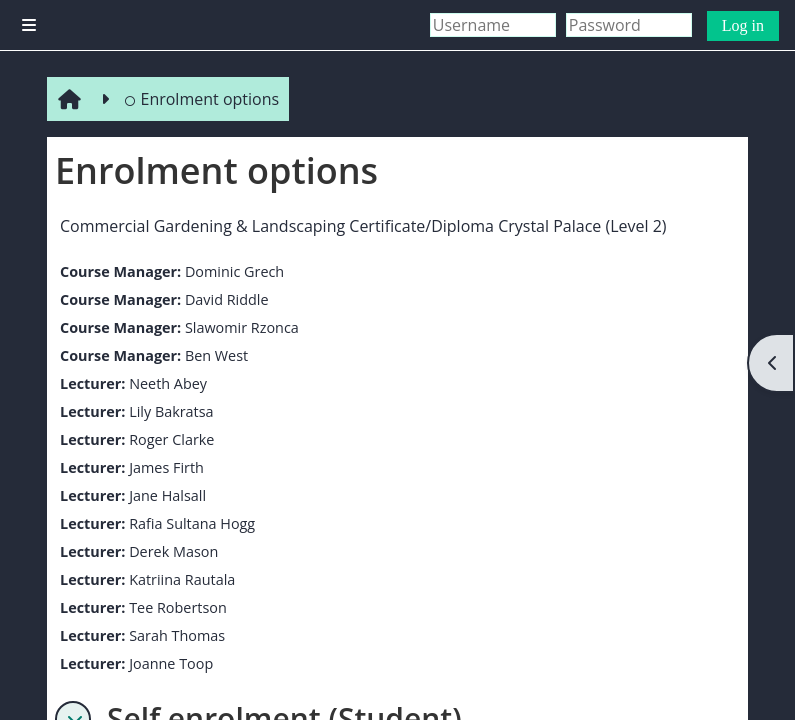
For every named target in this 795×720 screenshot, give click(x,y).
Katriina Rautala (182, 579)
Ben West (216, 355)
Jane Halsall (167, 495)
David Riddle (227, 299)
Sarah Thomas (177, 635)
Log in (743, 25)
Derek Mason (173, 551)
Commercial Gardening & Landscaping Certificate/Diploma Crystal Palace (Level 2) (363, 226)
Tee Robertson (178, 607)
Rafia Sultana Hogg (192, 523)
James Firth (166, 467)
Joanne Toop (171, 663)
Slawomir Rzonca (242, 327)
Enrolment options (201, 99)
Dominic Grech (234, 271)
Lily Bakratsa (171, 411)
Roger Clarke (171, 439)
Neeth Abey (168, 383)
